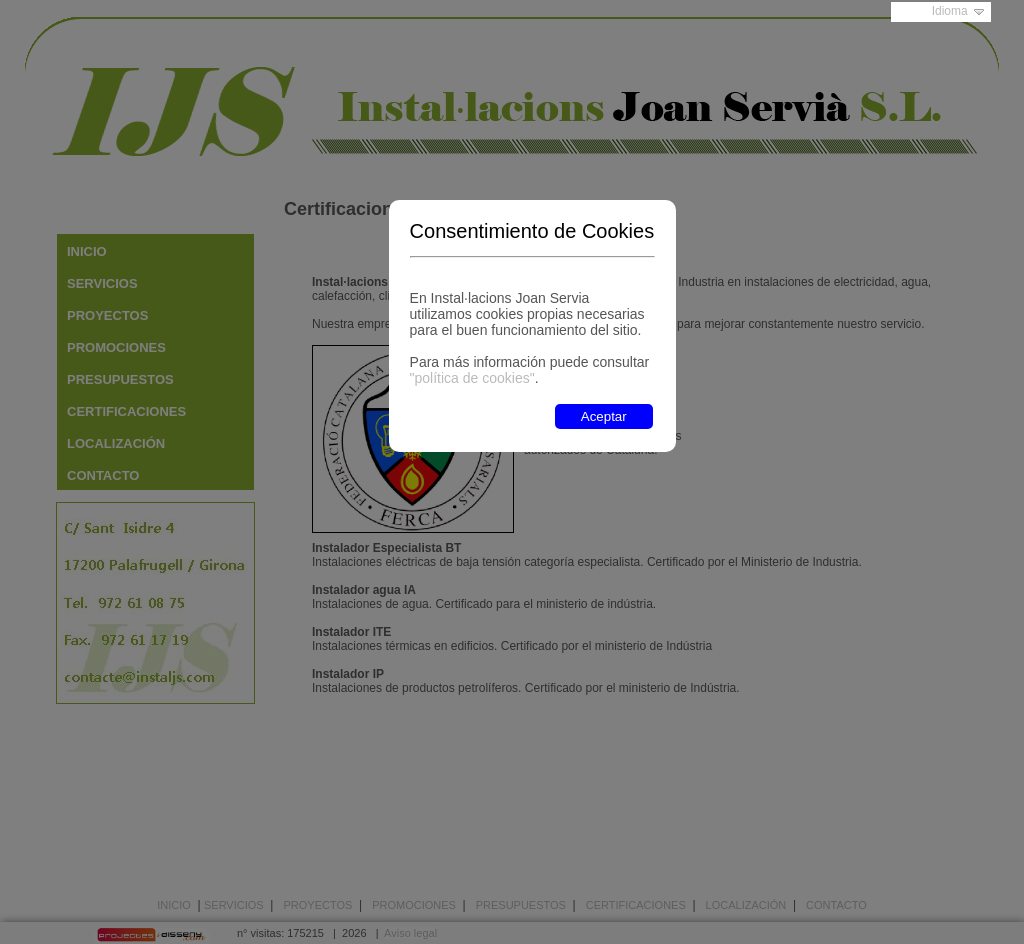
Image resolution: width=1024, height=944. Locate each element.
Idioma (950, 11)
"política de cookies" (472, 378)
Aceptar (604, 416)
